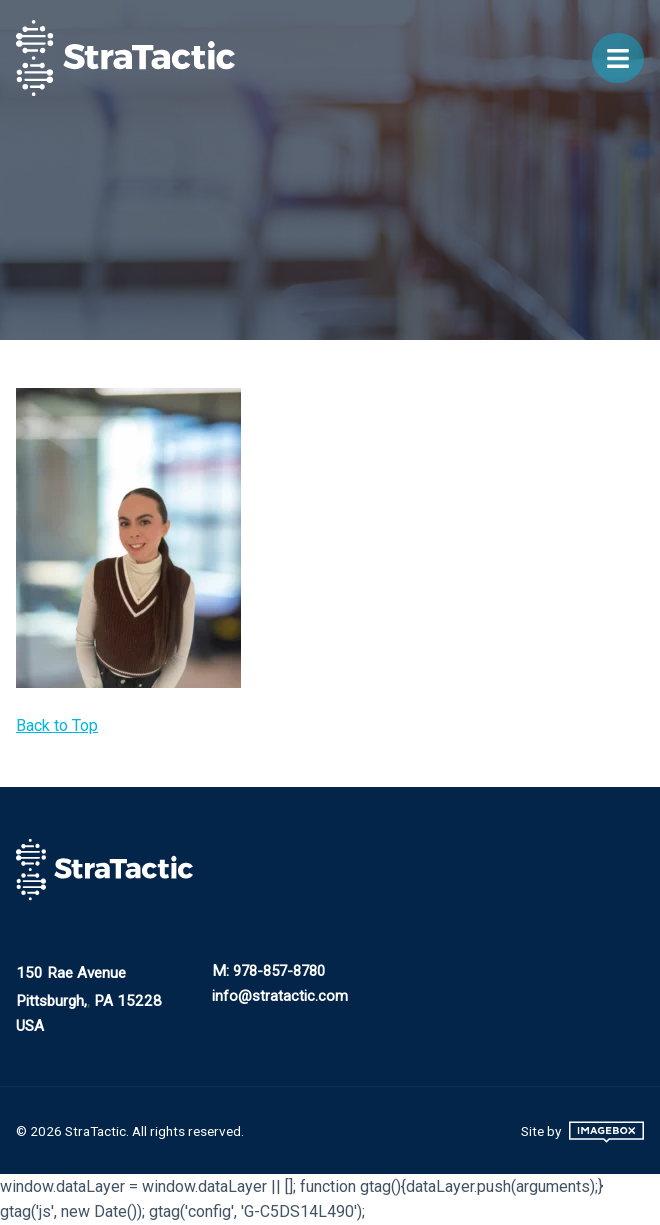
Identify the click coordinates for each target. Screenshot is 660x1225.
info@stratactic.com (280, 996)
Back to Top (57, 725)
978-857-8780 (279, 971)
